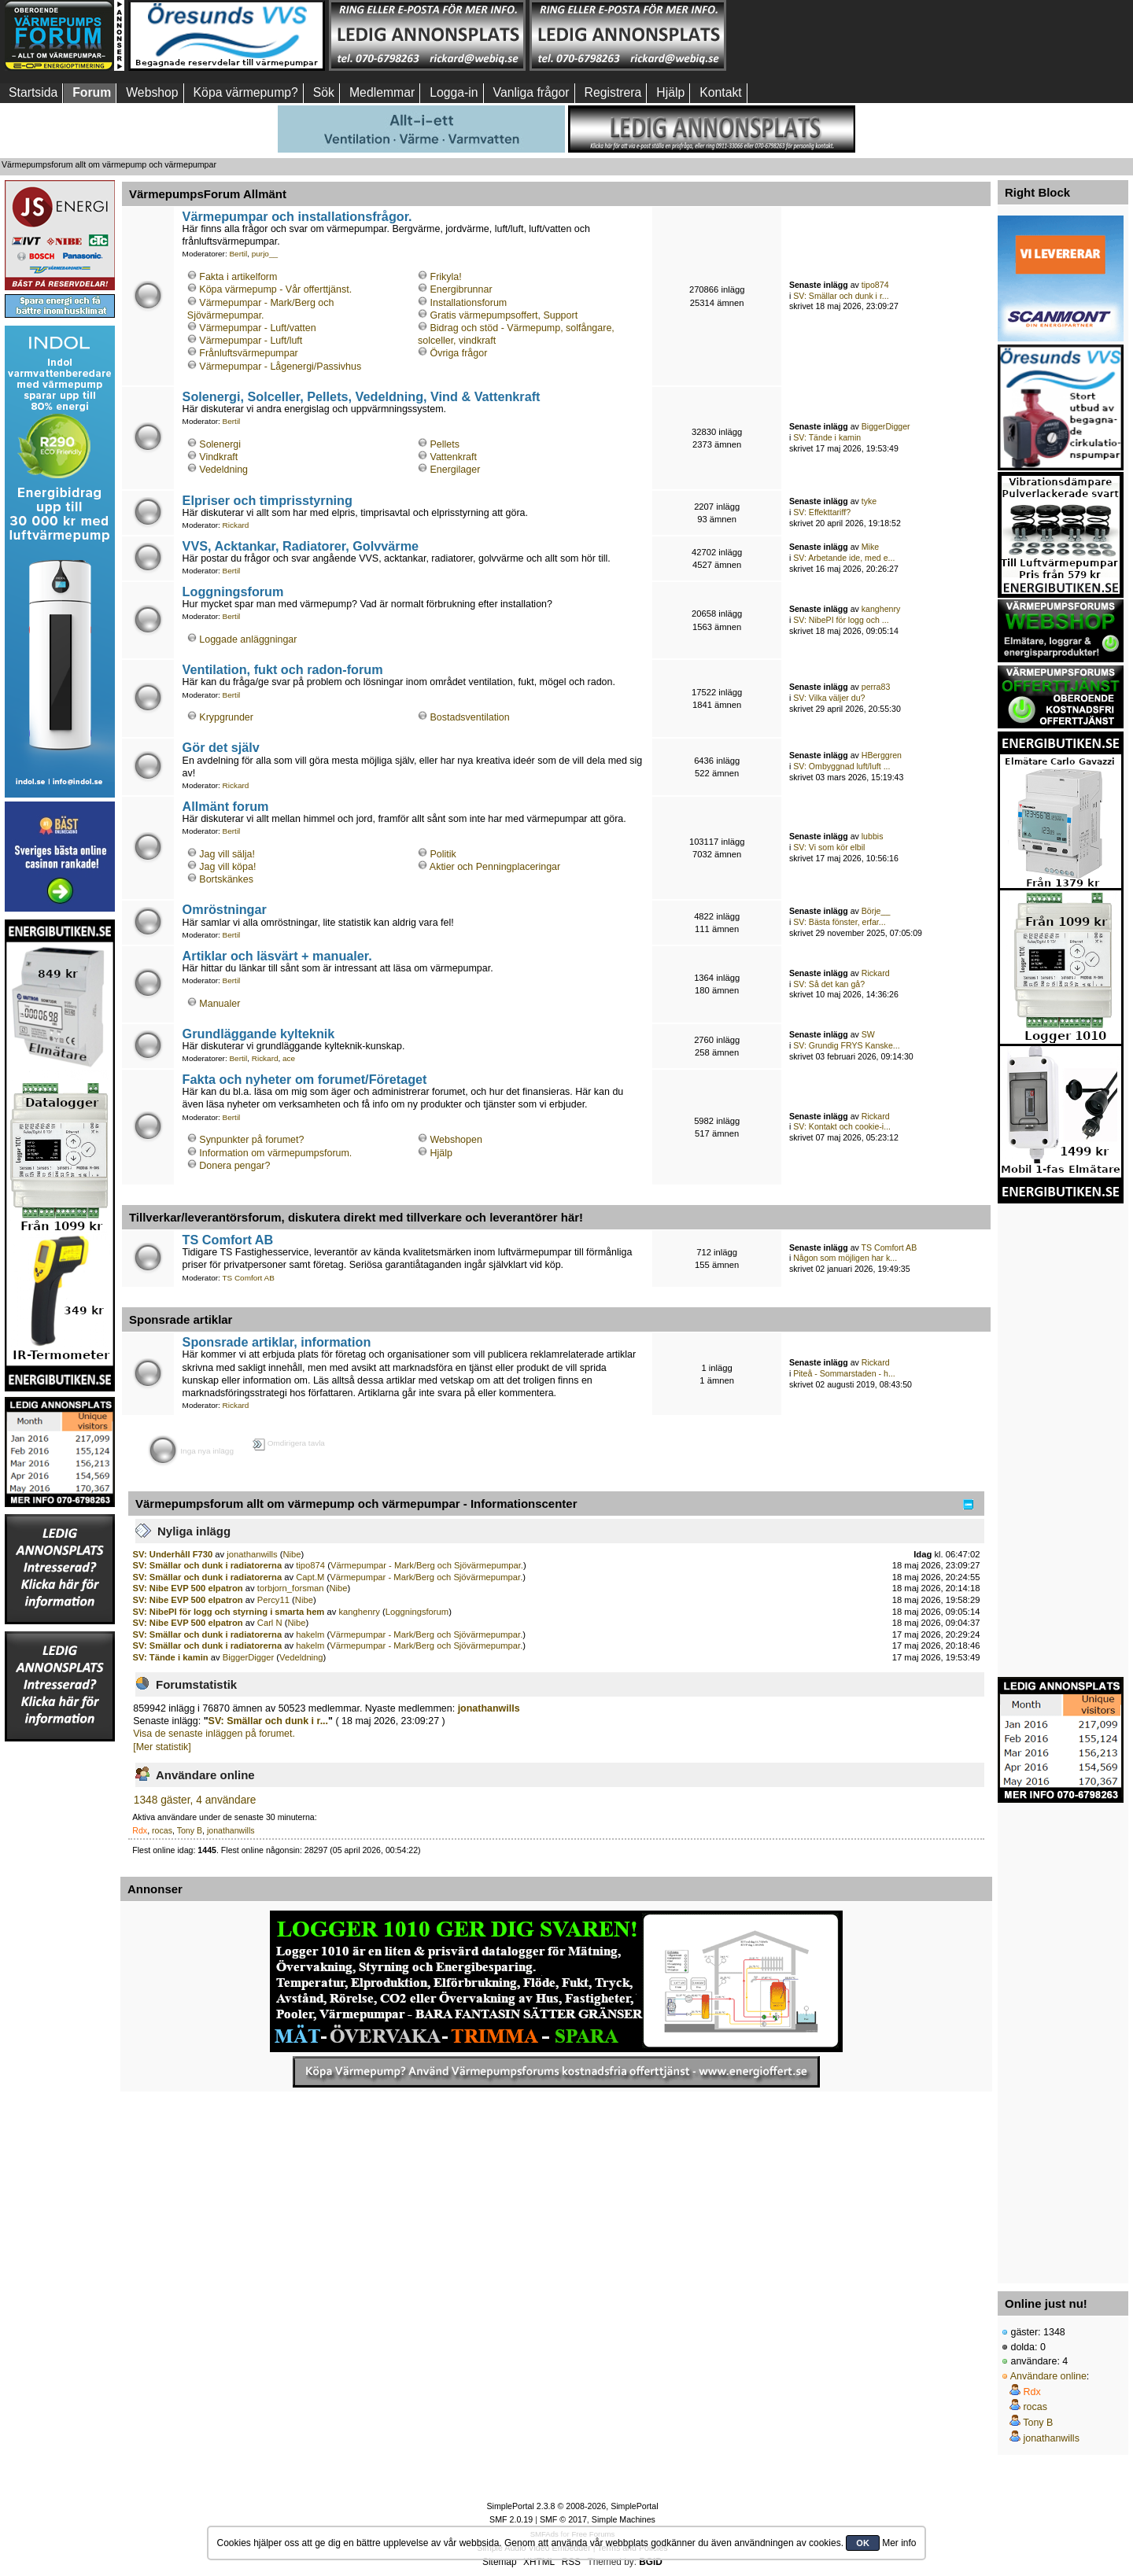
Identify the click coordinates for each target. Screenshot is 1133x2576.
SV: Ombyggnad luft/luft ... (841, 766)
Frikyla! (446, 276)
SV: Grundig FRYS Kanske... (846, 1045)
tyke (869, 501)
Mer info (899, 2542)
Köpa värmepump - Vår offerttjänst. (275, 289)
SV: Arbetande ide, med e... (844, 557)
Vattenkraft (453, 457)
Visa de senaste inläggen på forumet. (214, 1733)
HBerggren (882, 755)
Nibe (291, 1554)
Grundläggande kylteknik (259, 1033)
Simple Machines (623, 2519)
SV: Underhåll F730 (173, 1554)
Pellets (444, 444)
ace (288, 1058)
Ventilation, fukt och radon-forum (283, 669)
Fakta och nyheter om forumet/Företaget (305, 1079)
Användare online (1048, 2376)
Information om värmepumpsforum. (275, 1153)
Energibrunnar (461, 289)
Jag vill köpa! (227, 866)
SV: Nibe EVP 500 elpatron (188, 1588)
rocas (162, 1830)
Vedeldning (223, 469)
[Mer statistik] (161, 1746)
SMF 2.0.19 (511, 2519)
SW (868, 1034)
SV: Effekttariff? (822, 512)
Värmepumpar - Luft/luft (250, 340)
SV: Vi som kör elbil (829, 847)
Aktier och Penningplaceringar (495, 866)
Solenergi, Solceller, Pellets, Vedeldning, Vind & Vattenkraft (362, 396)
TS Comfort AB (228, 1240)
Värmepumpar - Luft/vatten (257, 328)
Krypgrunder (226, 717)
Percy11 (273, 1600)
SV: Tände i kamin (827, 437)
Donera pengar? (234, 1165)
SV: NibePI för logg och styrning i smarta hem (229, 1611)
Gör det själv (221, 747)
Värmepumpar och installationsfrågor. (297, 216)
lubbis (873, 836)
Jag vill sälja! (227, 854)
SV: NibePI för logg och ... (841, 620)
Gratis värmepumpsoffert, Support (504, 315)
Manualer (219, 1003)
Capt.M (310, 1577)
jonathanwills (252, 1554)
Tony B (189, 1830)
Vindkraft (218, 457)
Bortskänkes (226, 879)
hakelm (310, 1634)
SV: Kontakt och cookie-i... (842, 1126)
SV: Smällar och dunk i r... (841, 295)
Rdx (139, 1830)
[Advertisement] (828, 35)
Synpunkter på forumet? (251, 1139)
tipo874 (875, 284)
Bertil (238, 253)
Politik (443, 854)
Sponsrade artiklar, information (277, 1342)
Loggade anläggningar (248, 639)
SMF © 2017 (563, 2519)
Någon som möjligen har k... (845, 1257)
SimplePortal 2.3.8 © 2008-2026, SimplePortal (572, 2506)
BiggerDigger (886, 426)
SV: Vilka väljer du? (829, 697)
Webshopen (456, 1139)
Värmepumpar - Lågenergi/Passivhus (280, 366)
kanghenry (881, 609)
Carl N (269, 1622)
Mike (870, 546)
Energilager (455, 469)
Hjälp (441, 1153)
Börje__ (876, 911)
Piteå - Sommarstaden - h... (844, 1373)
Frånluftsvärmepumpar (248, 353)
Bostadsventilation (470, 717)
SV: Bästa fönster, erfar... (839, 922)
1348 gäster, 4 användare (195, 1800)
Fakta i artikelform (238, 276)
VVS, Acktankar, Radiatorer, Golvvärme (301, 546)
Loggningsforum (233, 591)
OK (862, 2543)
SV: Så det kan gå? (829, 984)
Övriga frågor (459, 353)
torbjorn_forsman (290, 1588)
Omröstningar (225, 909)
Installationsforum (468, 302)
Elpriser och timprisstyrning (267, 500)
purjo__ (265, 253)
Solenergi (220, 444)
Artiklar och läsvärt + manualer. (277, 956)
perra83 (876, 686)
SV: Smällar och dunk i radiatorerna (207, 1565)
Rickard (236, 525)
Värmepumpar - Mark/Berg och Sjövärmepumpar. (426, 1565)
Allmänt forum (226, 806)
